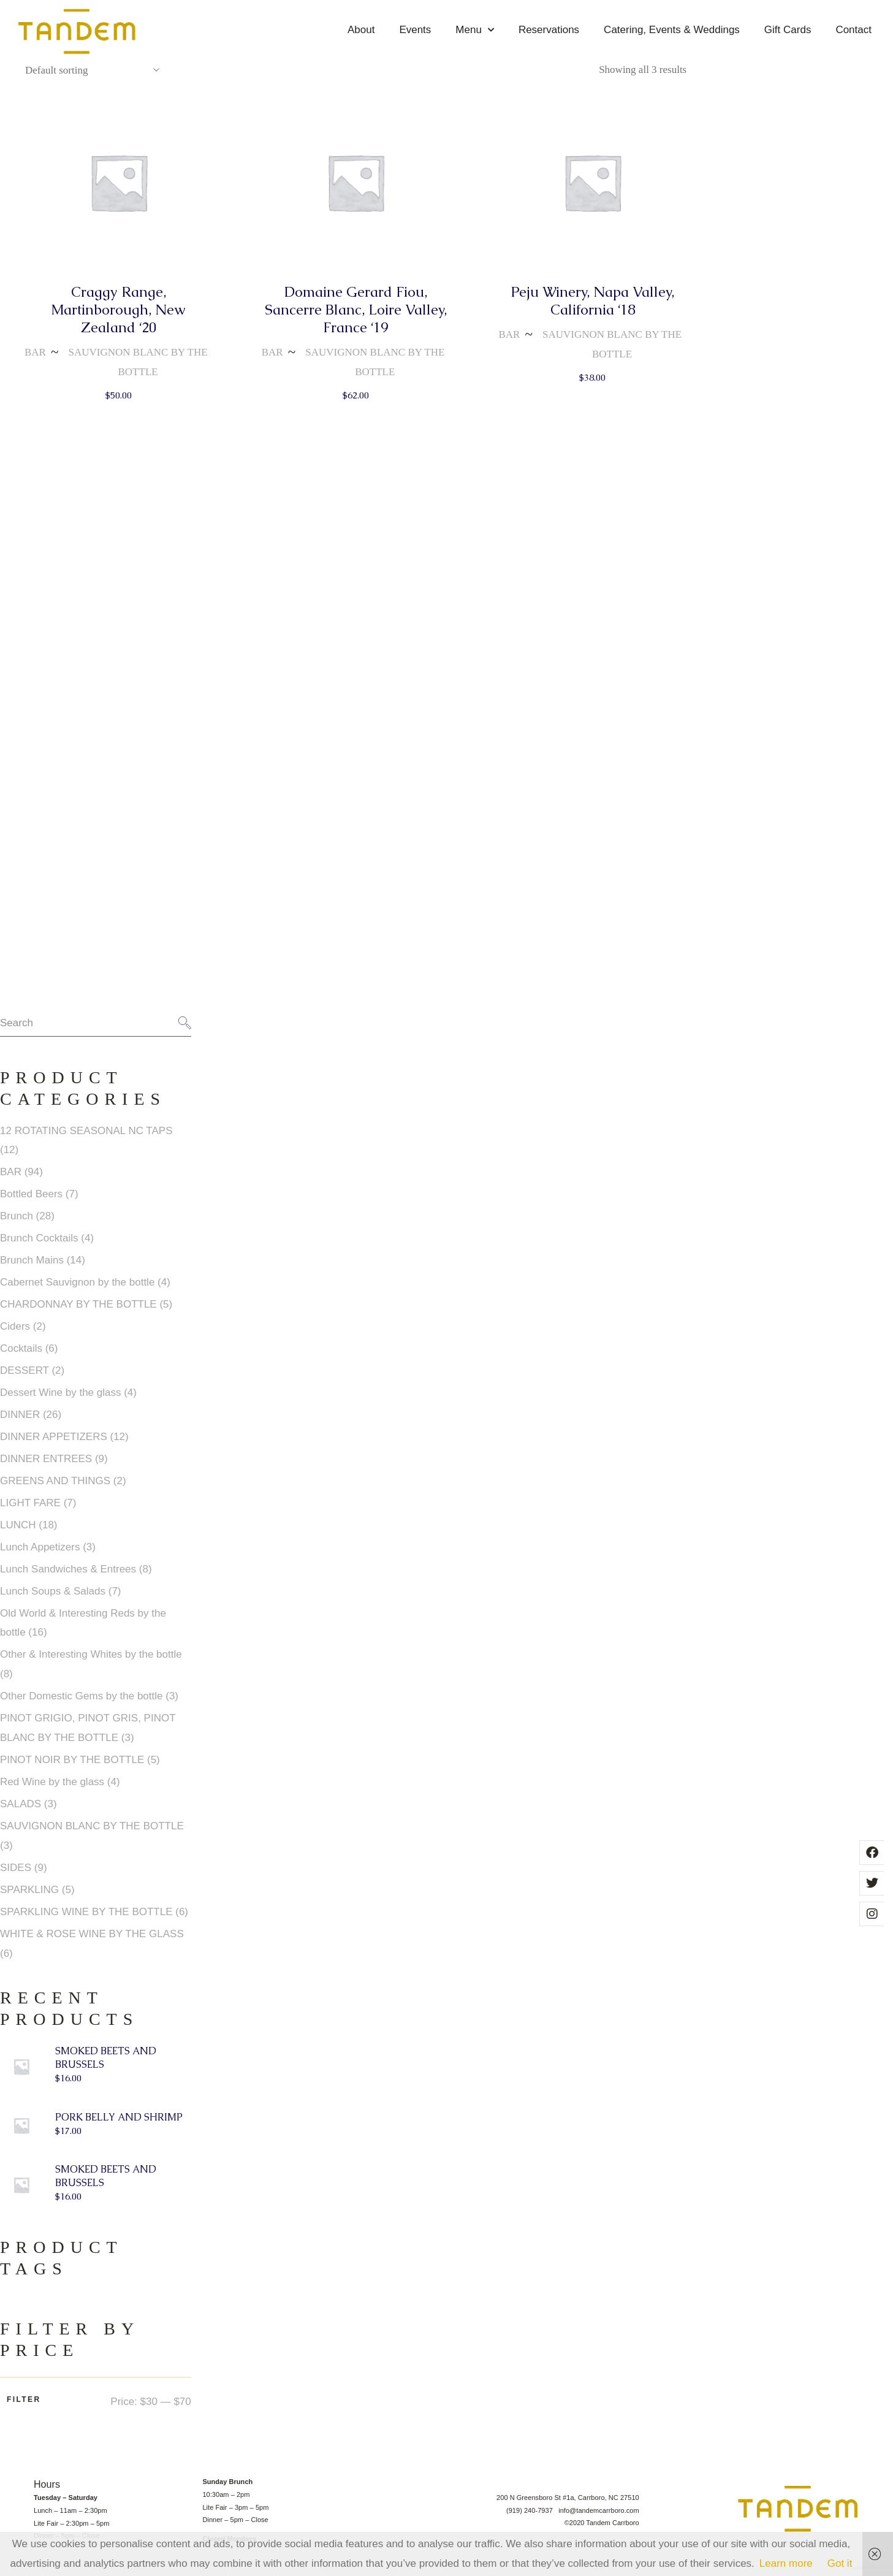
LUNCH (18, 1532)
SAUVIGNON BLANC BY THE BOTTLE (138, 369)
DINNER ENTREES (46, 1466)
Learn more (786, 2563)
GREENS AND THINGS (55, 1488)
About (361, 30)
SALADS (20, 1811)
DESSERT (24, 1378)
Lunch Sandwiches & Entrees (68, 1576)
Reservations (549, 30)
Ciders (15, 1333)
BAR (35, 359)
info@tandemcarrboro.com (598, 2517)
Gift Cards (787, 30)
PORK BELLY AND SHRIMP (119, 2124)
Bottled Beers (31, 1201)
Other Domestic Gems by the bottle (81, 1703)
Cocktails (21, 1356)
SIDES (15, 1875)
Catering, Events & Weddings (672, 30)
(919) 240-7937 (532, 2517)
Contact (853, 30)
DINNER (20, 1422)
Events (415, 30)
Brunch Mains (32, 1267)
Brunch (16, 1223)
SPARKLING (29, 1897)
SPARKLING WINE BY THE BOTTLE (86, 1919)
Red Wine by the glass (52, 1789)
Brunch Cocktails (39, 1245)
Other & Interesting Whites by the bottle (91, 1661)
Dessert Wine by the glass (60, 1400)
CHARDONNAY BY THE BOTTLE (78, 1311)
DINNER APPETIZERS (53, 1444)
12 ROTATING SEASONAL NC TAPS (86, 1137)
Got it (840, 2563)
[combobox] (92, 76)
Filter (24, 2407)
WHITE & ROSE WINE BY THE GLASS (92, 1941)
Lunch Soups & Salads (52, 1598)
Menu (474, 30)
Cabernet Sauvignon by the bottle (77, 1289)
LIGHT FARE (30, 1510)
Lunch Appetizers (40, 1554)
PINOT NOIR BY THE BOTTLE (72, 1767)
